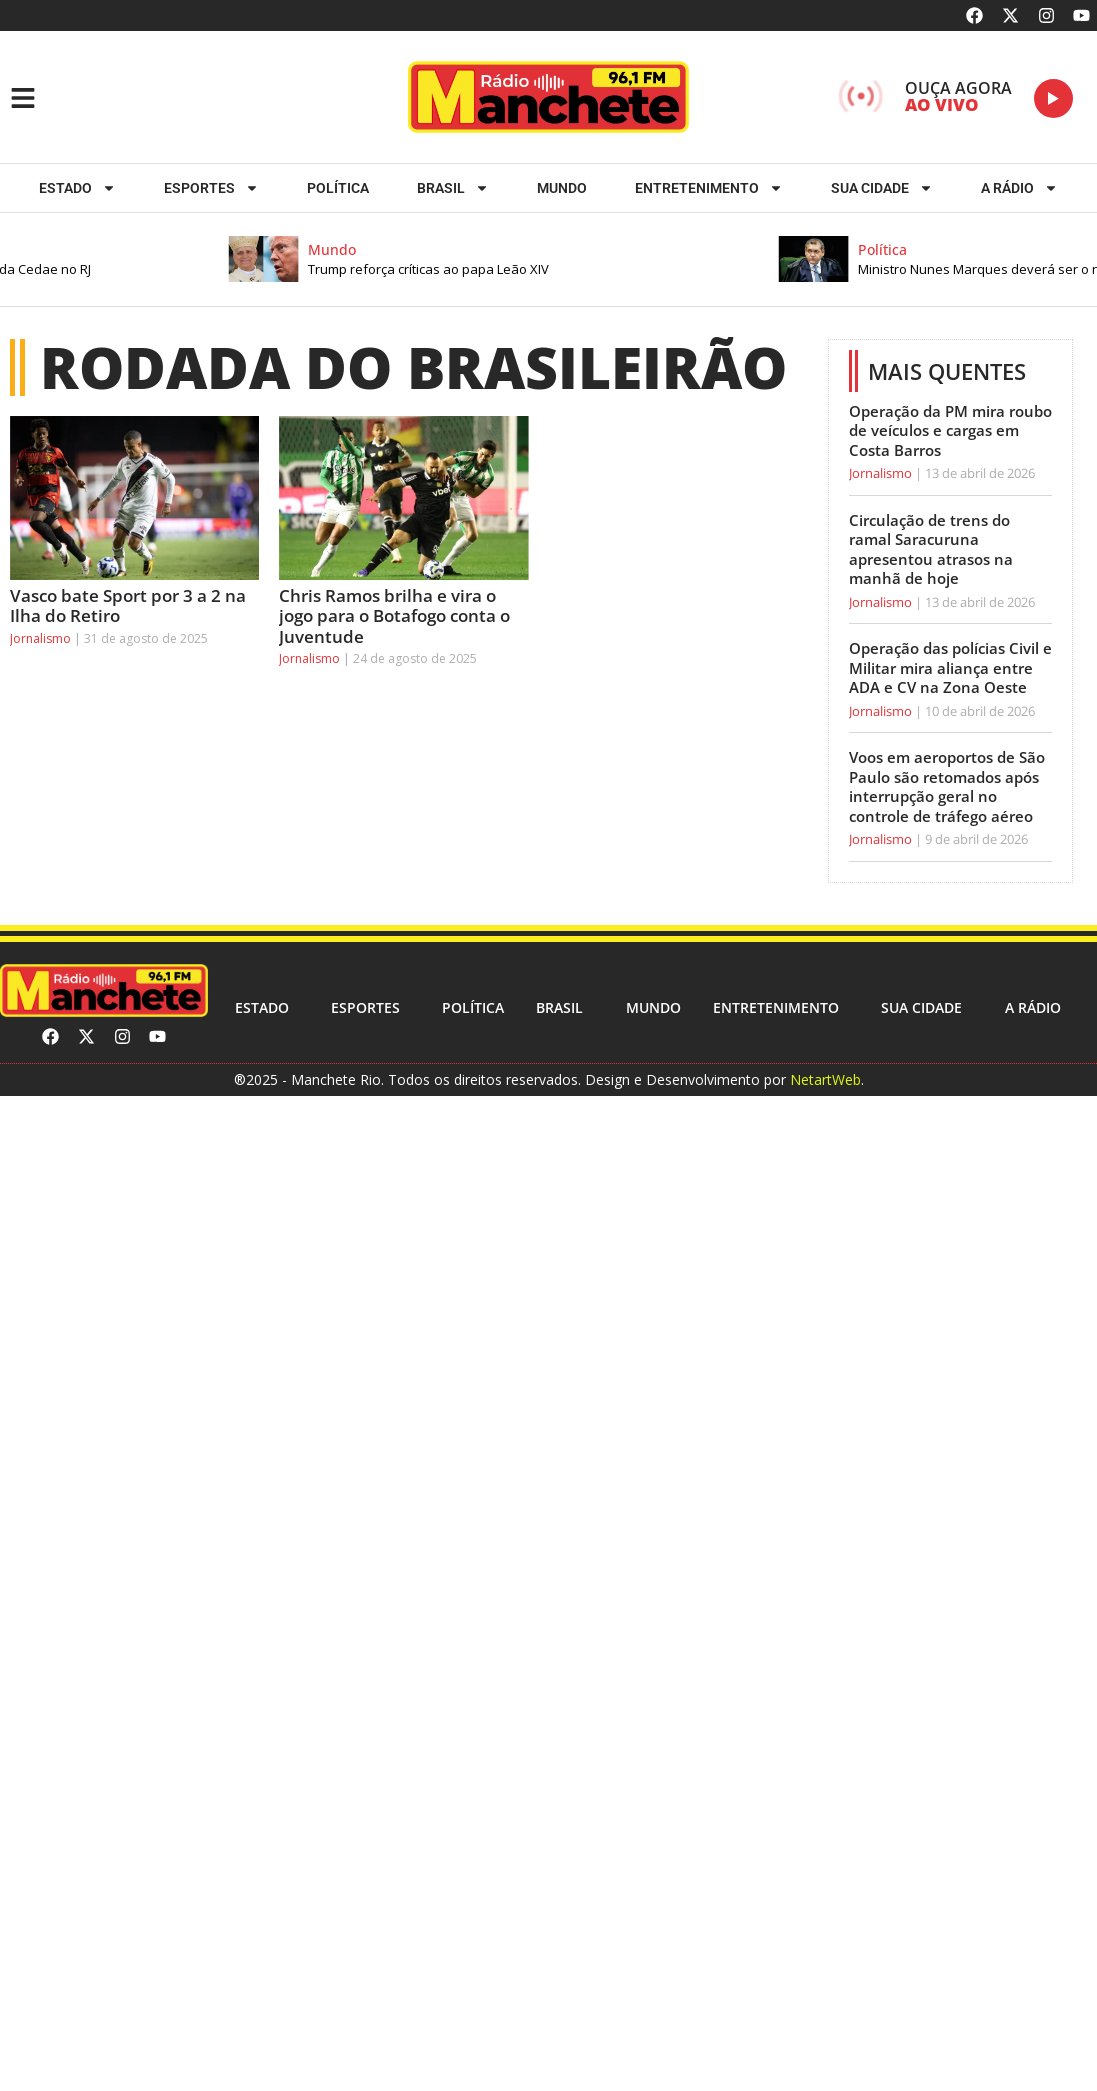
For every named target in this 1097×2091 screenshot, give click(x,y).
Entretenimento (709, 188)
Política (338, 188)
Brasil (453, 188)
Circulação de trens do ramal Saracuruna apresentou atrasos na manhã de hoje (931, 549)
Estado (77, 188)
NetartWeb (825, 1079)
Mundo (562, 188)
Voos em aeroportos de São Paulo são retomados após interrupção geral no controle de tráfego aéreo (947, 786)
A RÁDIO (1019, 188)
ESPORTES (211, 188)
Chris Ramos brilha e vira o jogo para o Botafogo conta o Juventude (394, 616)
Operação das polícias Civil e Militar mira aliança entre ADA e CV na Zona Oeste (950, 667)
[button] (518, 259)
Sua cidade (882, 188)
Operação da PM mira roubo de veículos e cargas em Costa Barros (950, 430)
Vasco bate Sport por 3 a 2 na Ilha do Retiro (128, 605)
